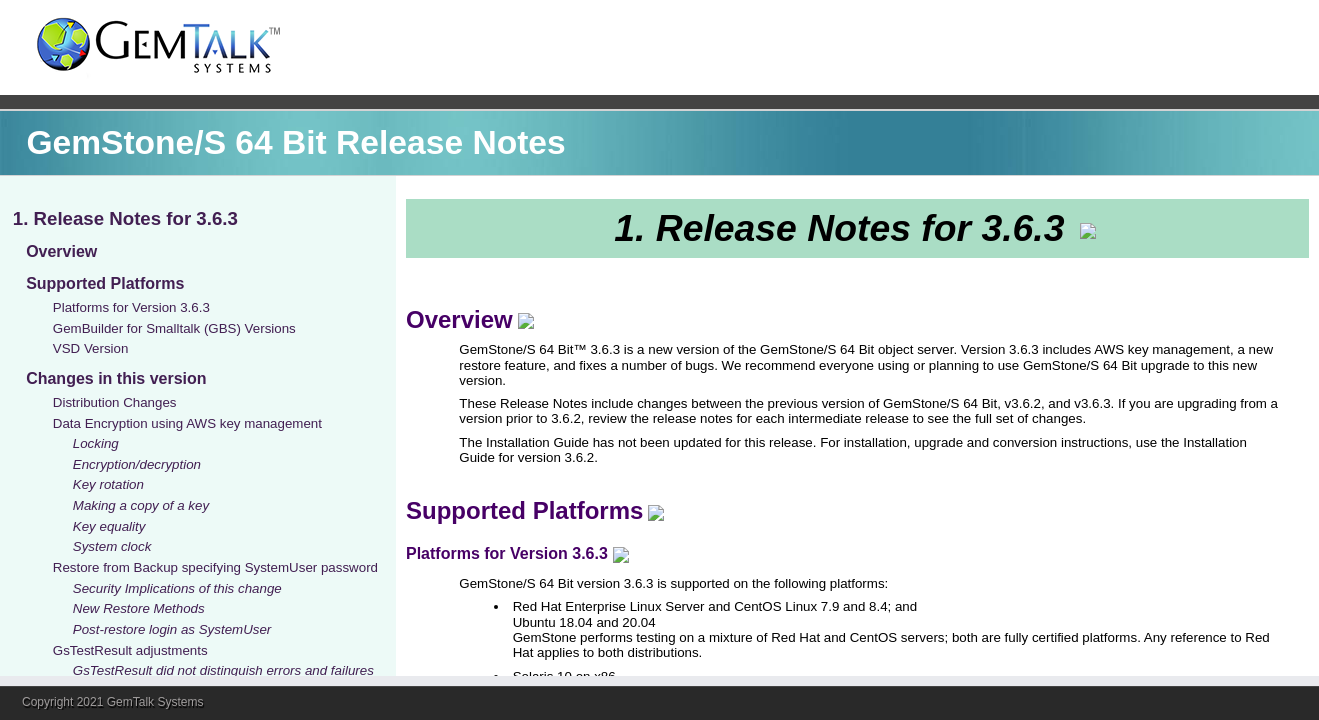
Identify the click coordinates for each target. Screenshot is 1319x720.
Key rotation (108, 484)
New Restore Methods (139, 608)
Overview (61, 251)
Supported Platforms (105, 283)
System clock (112, 546)
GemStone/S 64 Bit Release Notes (295, 142)
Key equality (109, 526)
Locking (96, 443)
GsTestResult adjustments (130, 650)
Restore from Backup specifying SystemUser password (215, 567)
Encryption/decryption (137, 464)
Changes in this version (116, 378)
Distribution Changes (115, 402)
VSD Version (91, 348)
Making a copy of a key (141, 505)
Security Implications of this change (177, 588)
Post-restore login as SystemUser (172, 629)
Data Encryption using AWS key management (187, 423)
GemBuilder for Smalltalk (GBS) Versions (174, 328)
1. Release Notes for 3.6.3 (125, 218)
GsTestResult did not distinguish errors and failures (223, 670)
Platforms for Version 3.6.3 (131, 307)
